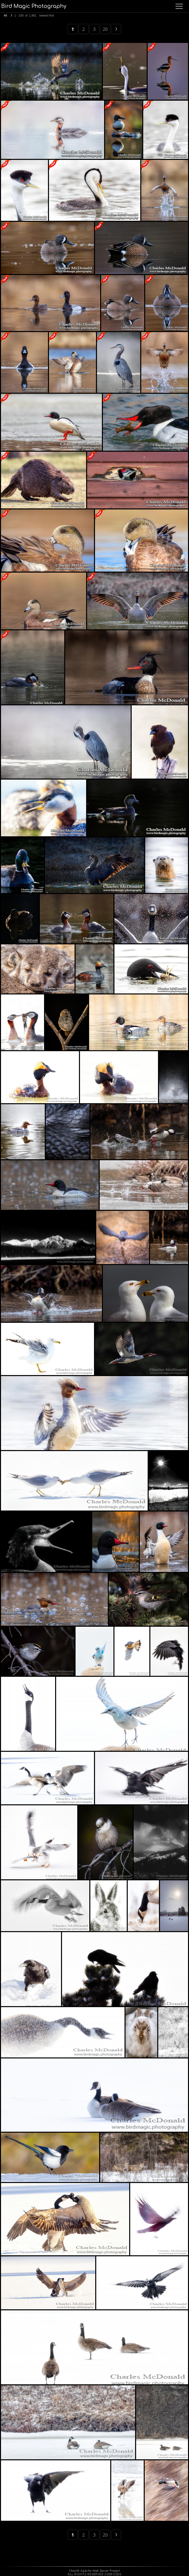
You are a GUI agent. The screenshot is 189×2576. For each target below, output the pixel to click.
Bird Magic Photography (33, 6)
